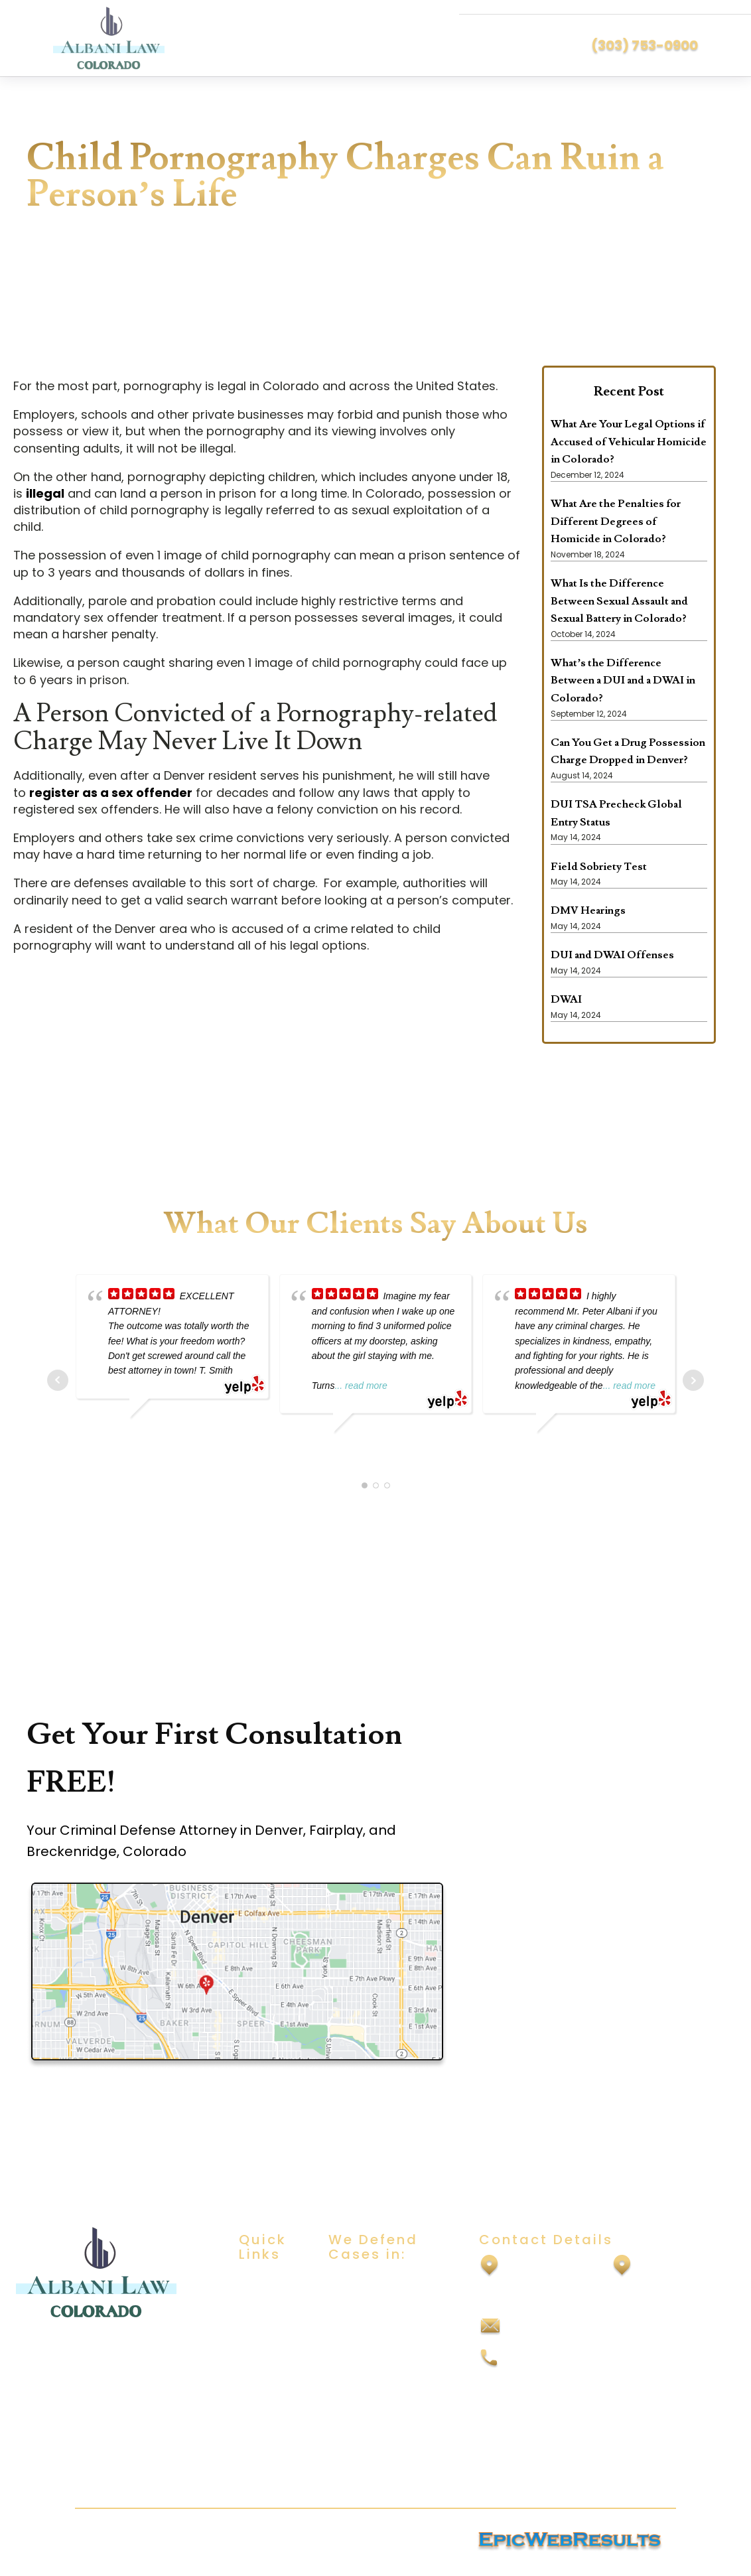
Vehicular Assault (373, 2439)
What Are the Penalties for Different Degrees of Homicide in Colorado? (616, 521)
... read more (360, 1385)
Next (693, 1380)
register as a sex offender (110, 792)
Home (254, 2282)
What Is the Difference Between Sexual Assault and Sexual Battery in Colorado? (619, 601)
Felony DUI (355, 2413)
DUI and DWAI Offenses (612, 955)
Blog (250, 2371)
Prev (57, 1380)
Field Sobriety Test (599, 866)
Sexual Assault (365, 2308)
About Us (262, 2308)
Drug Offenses (366, 2387)
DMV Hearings (588, 910)
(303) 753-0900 (644, 45)
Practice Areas (261, 2339)
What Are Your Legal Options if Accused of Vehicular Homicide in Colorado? (629, 441)
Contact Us (268, 2397)
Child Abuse (359, 2334)
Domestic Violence (377, 2361)
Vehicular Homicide (379, 2465)
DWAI (566, 999)
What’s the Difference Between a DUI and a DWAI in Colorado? (623, 680)
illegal (45, 493)
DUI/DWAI (352, 2282)
